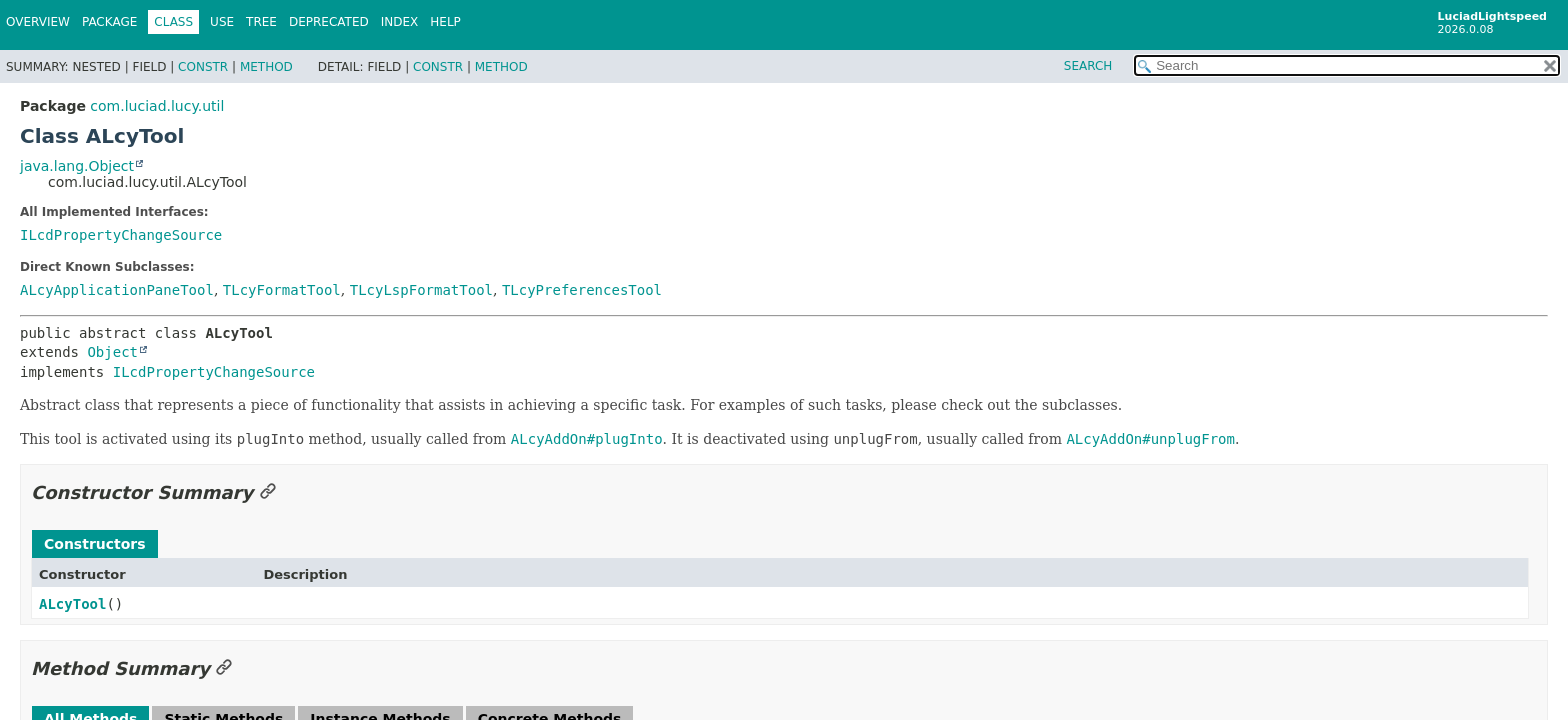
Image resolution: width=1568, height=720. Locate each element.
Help (445, 22)
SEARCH (1088, 66)
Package (109, 22)
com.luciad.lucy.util (157, 106)
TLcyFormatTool (282, 290)
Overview (38, 22)
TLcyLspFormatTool (421, 290)
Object (112, 352)
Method (266, 67)
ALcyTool (72, 604)
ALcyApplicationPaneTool (117, 290)
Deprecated (329, 22)
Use (222, 22)
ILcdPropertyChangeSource (121, 235)
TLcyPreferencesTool (582, 290)
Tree (261, 22)
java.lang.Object (77, 166)
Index (400, 22)
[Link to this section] (268, 492)
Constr (203, 67)
